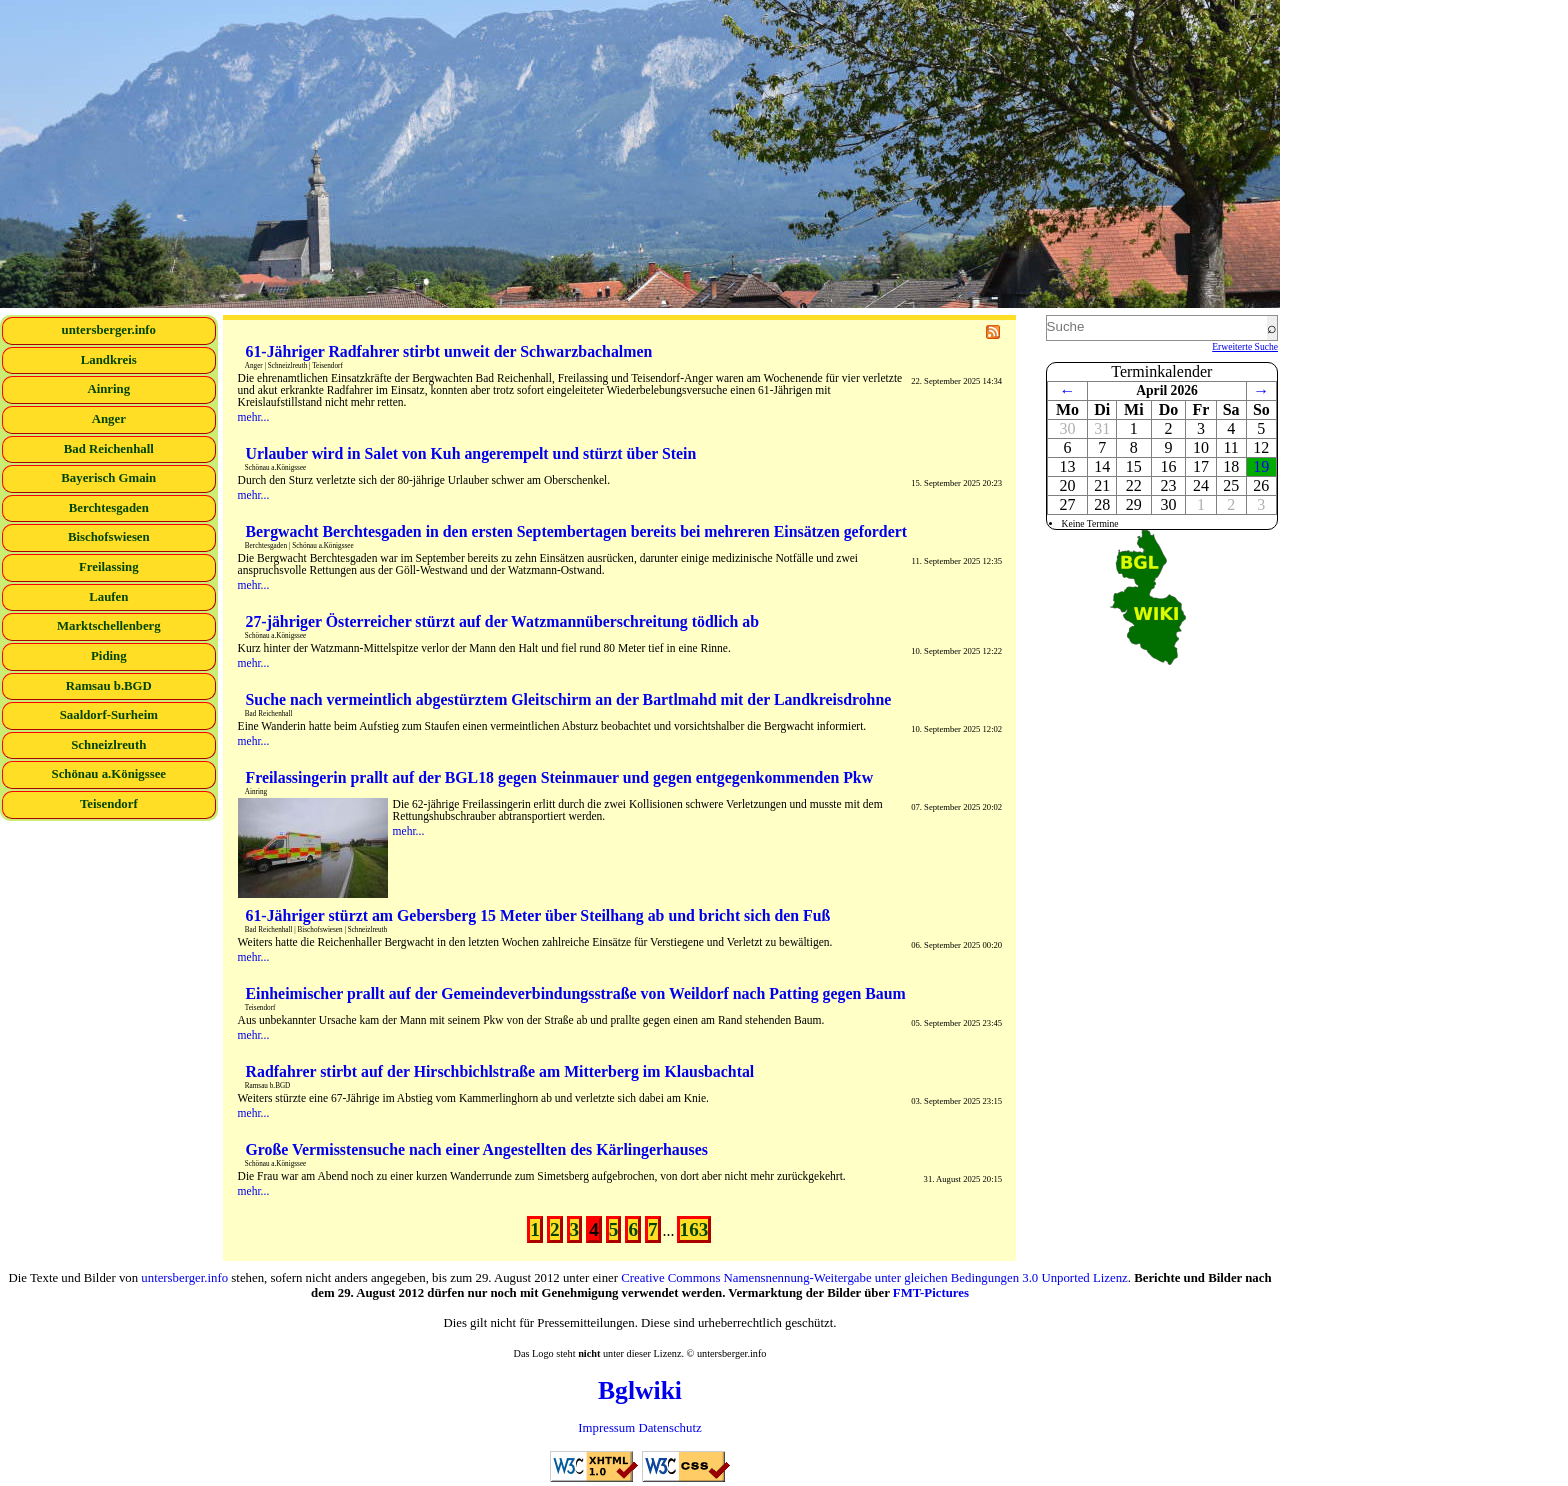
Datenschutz (669, 1428)
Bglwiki (640, 1390)
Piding (109, 656)
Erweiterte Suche (1245, 346)
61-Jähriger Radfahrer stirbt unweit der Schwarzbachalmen (449, 351)
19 (1261, 466)
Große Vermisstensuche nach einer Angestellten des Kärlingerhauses (477, 1149)
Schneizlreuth (108, 745)
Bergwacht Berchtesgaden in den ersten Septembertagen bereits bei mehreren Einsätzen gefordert (577, 531)
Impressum (606, 1428)
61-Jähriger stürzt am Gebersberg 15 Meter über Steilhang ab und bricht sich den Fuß (538, 915)
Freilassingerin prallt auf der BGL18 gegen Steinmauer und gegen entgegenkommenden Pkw (560, 777)
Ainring (108, 389)
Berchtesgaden (109, 508)
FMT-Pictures (931, 1293)
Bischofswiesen (109, 537)
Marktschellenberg (109, 626)
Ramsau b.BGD (109, 686)
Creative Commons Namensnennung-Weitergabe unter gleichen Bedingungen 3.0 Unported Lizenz (874, 1278)
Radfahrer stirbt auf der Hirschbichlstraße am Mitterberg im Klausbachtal (500, 1071)
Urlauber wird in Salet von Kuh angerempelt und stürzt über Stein (471, 453)
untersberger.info (109, 330)
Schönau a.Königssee (109, 774)
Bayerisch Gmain (108, 478)
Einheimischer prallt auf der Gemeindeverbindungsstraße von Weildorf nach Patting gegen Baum (576, 993)
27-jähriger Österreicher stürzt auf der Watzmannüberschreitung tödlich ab (503, 621)
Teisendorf (109, 804)
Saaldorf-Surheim (109, 715)
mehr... (254, 417)
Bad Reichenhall (109, 449)
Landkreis (109, 360)
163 (694, 1229)
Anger (109, 419)
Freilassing (109, 567)
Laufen (108, 597)
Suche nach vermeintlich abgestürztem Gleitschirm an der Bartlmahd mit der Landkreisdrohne (569, 699)
